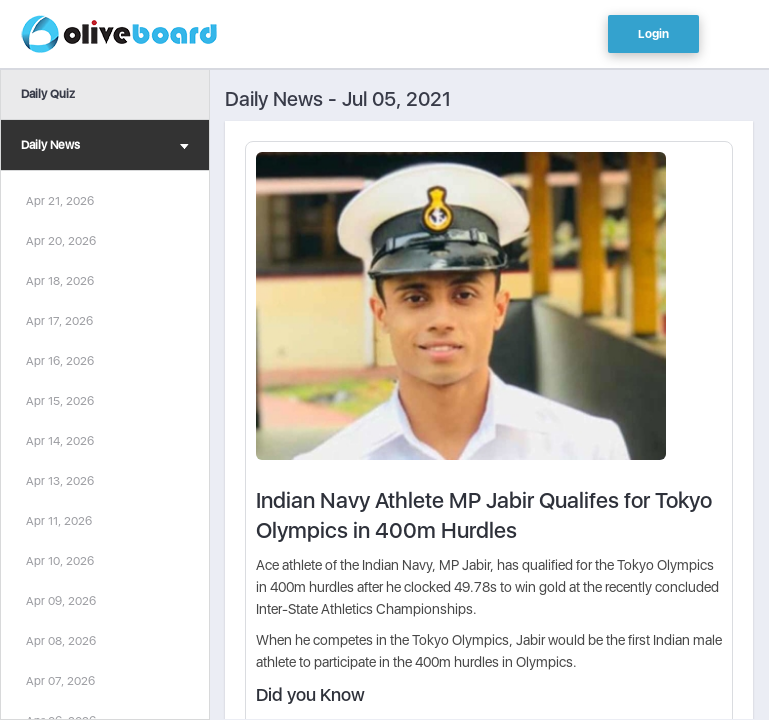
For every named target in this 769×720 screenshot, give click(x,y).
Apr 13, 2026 (60, 481)
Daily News (105, 147)
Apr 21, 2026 (60, 201)
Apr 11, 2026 (59, 521)
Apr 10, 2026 (60, 561)
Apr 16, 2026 (60, 361)
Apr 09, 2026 (61, 601)
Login (653, 34)
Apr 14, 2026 (60, 441)
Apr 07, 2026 (60, 681)
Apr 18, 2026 (60, 281)
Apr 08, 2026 (61, 641)
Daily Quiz (48, 94)
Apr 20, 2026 (61, 241)
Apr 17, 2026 (59, 321)
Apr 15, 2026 (60, 401)
